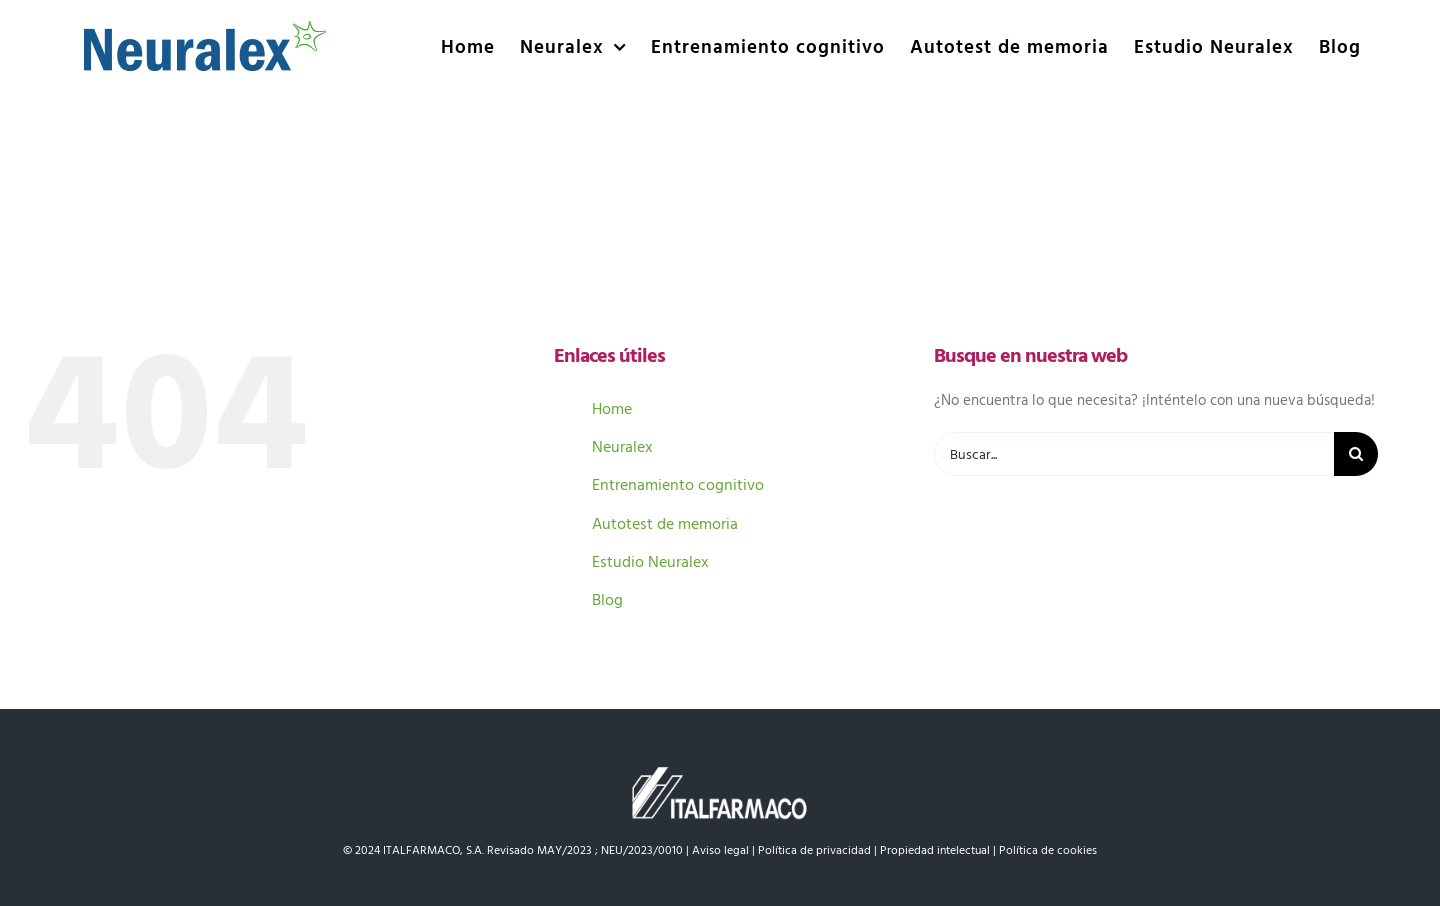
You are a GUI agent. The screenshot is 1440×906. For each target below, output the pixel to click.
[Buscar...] (1134, 454)
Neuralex (622, 446)
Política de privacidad (814, 849)
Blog (607, 599)
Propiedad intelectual (935, 849)
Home (612, 408)
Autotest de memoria (665, 523)
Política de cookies (1048, 849)
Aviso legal (720, 849)
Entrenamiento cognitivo (678, 484)
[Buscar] (1356, 454)
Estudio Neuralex (650, 561)
